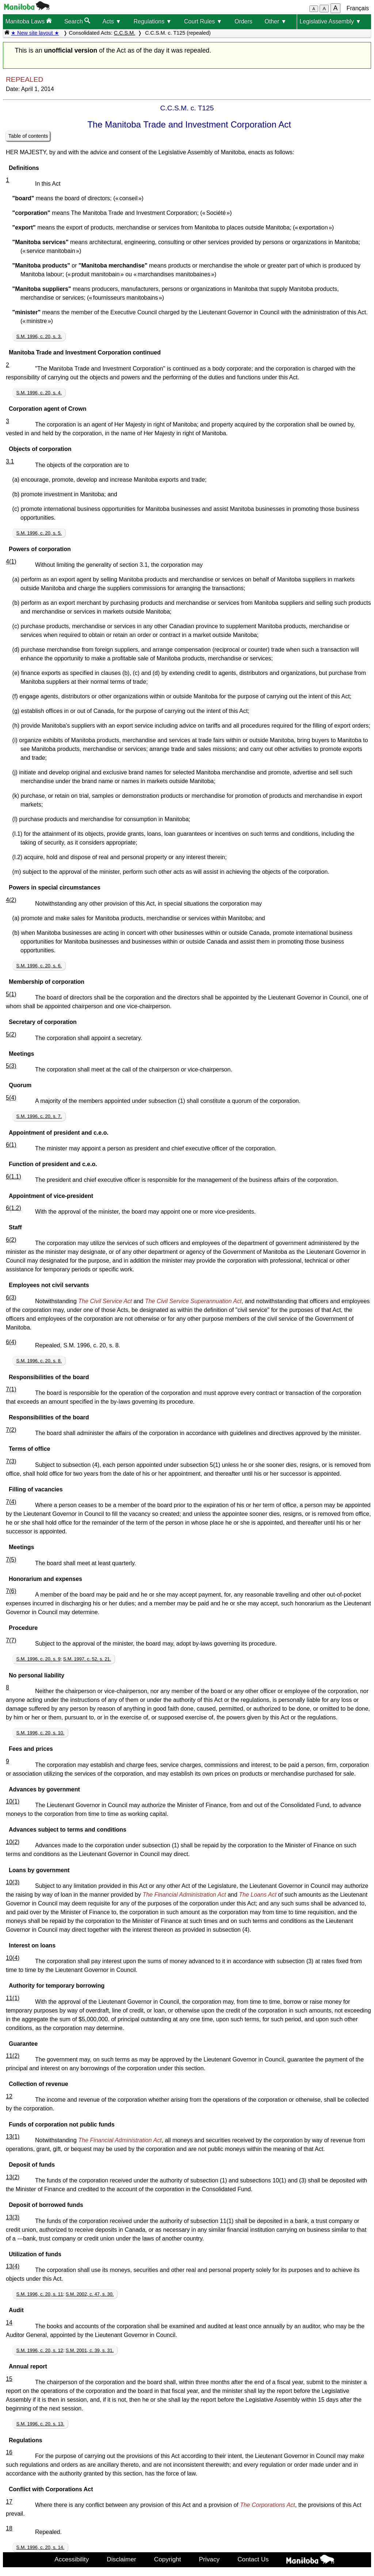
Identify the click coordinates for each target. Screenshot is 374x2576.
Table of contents (28, 136)
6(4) (11, 1342)
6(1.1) (13, 1176)
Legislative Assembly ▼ (330, 21)
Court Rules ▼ (203, 21)
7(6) (11, 1591)
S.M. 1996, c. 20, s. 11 (39, 2294)
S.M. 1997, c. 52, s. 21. (87, 1659)
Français (358, 8)
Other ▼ (275, 21)
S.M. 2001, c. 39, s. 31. (90, 2350)
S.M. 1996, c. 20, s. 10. (40, 1732)
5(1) (11, 994)
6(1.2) (13, 1208)
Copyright (167, 2559)
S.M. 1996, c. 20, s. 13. (40, 2424)
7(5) (11, 1559)
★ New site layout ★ (35, 33)
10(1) (12, 1801)
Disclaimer (121, 2559)
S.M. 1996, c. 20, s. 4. (39, 392)
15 (9, 2379)
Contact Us (252, 2559)
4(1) (11, 561)
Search (77, 21)
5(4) (11, 1097)
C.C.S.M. (124, 33)
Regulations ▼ (152, 21)
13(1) (12, 2136)
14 (9, 2322)
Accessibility (71, 2559)
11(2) (12, 2056)
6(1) (11, 1145)
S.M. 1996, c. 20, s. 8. (39, 1360)
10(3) (12, 1882)
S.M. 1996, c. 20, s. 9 (38, 1659)
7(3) (11, 1461)
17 (9, 2502)
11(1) (12, 1998)
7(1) (11, 1389)
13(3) (12, 2217)
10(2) (12, 1842)
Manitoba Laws (28, 21)
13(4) (12, 2266)
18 (9, 2528)
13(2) (12, 2177)
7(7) (11, 1640)
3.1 (10, 461)
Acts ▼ (112, 21)
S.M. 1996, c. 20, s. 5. (39, 533)
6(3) (11, 1297)
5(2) (11, 1034)
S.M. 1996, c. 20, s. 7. (39, 1116)
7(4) (11, 1502)
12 (9, 2096)
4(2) (11, 900)
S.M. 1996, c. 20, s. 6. (39, 965)
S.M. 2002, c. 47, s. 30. (90, 2294)
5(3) (11, 1066)
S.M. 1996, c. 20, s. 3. (39, 336)
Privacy (209, 2559)
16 (9, 2452)
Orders (243, 21)
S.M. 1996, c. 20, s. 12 (39, 2350)
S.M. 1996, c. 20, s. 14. (40, 2547)
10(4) (12, 1958)
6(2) (11, 1240)
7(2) (11, 1430)
